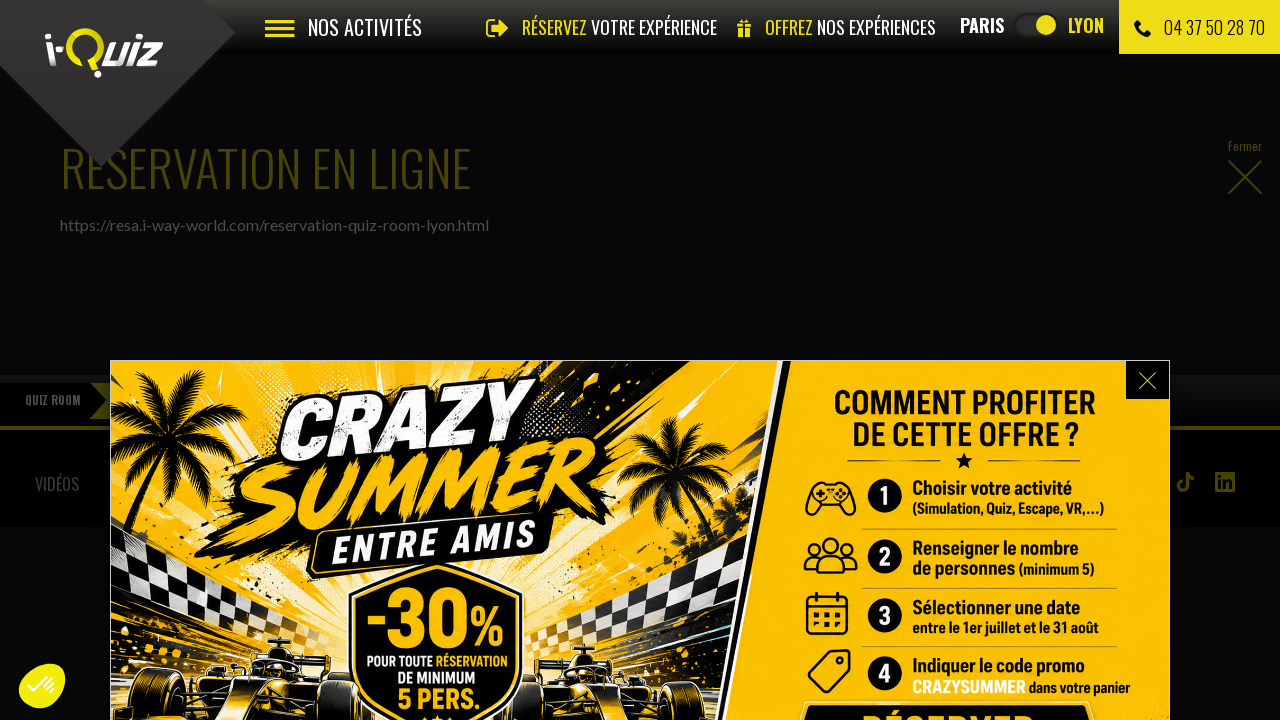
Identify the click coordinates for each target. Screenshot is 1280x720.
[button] (42, 686)
